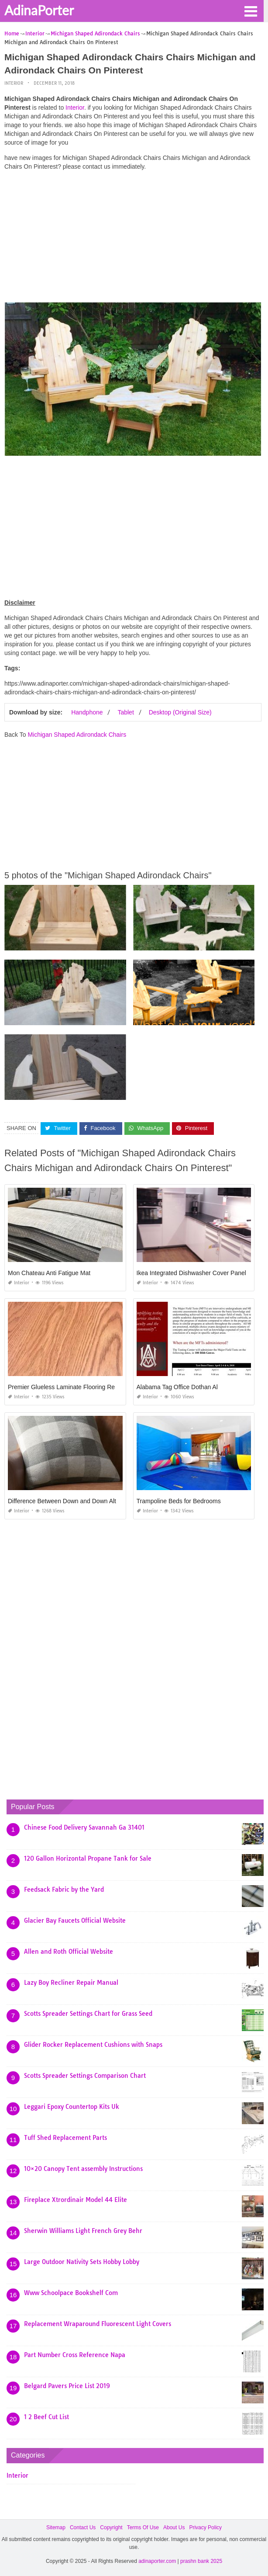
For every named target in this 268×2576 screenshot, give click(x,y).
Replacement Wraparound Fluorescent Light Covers (97, 2324)
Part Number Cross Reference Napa (74, 2355)
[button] (250, 10)
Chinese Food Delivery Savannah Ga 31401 (84, 1827)
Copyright (111, 2527)
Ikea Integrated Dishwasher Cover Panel (191, 1272)
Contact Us (83, 2527)
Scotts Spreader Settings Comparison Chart (85, 2076)
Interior (13, 83)
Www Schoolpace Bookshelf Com (71, 2293)
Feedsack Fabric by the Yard (64, 1889)
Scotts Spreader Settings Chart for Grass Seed (88, 2014)
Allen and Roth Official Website (68, 1951)
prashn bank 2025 (201, 2561)
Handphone (87, 712)
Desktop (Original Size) (180, 712)
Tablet (125, 712)
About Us (174, 2527)
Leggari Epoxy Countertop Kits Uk (71, 2107)
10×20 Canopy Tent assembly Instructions (83, 2169)
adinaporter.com (157, 2561)
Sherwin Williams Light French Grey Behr (83, 2231)
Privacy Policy (205, 2527)
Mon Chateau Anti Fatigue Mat (49, 1272)
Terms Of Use (143, 2527)
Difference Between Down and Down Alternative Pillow (81, 1501)
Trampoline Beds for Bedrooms (179, 1501)
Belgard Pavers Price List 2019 (67, 2386)
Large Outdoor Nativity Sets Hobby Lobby (81, 2262)
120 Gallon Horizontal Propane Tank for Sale (87, 1858)
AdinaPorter (39, 10)
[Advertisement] (132, 238)
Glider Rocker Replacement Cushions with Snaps (93, 2045)
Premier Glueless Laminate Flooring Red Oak (69, 1386)
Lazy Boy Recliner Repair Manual (71, 1983)
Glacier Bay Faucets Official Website (75, 1920)
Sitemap (55, 2527)
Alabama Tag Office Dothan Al (177, 1386)
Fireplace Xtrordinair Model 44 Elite (75, 2200)
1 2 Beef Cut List (46, 2417)
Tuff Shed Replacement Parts (65, 2138)
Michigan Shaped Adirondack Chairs (76, 734)
